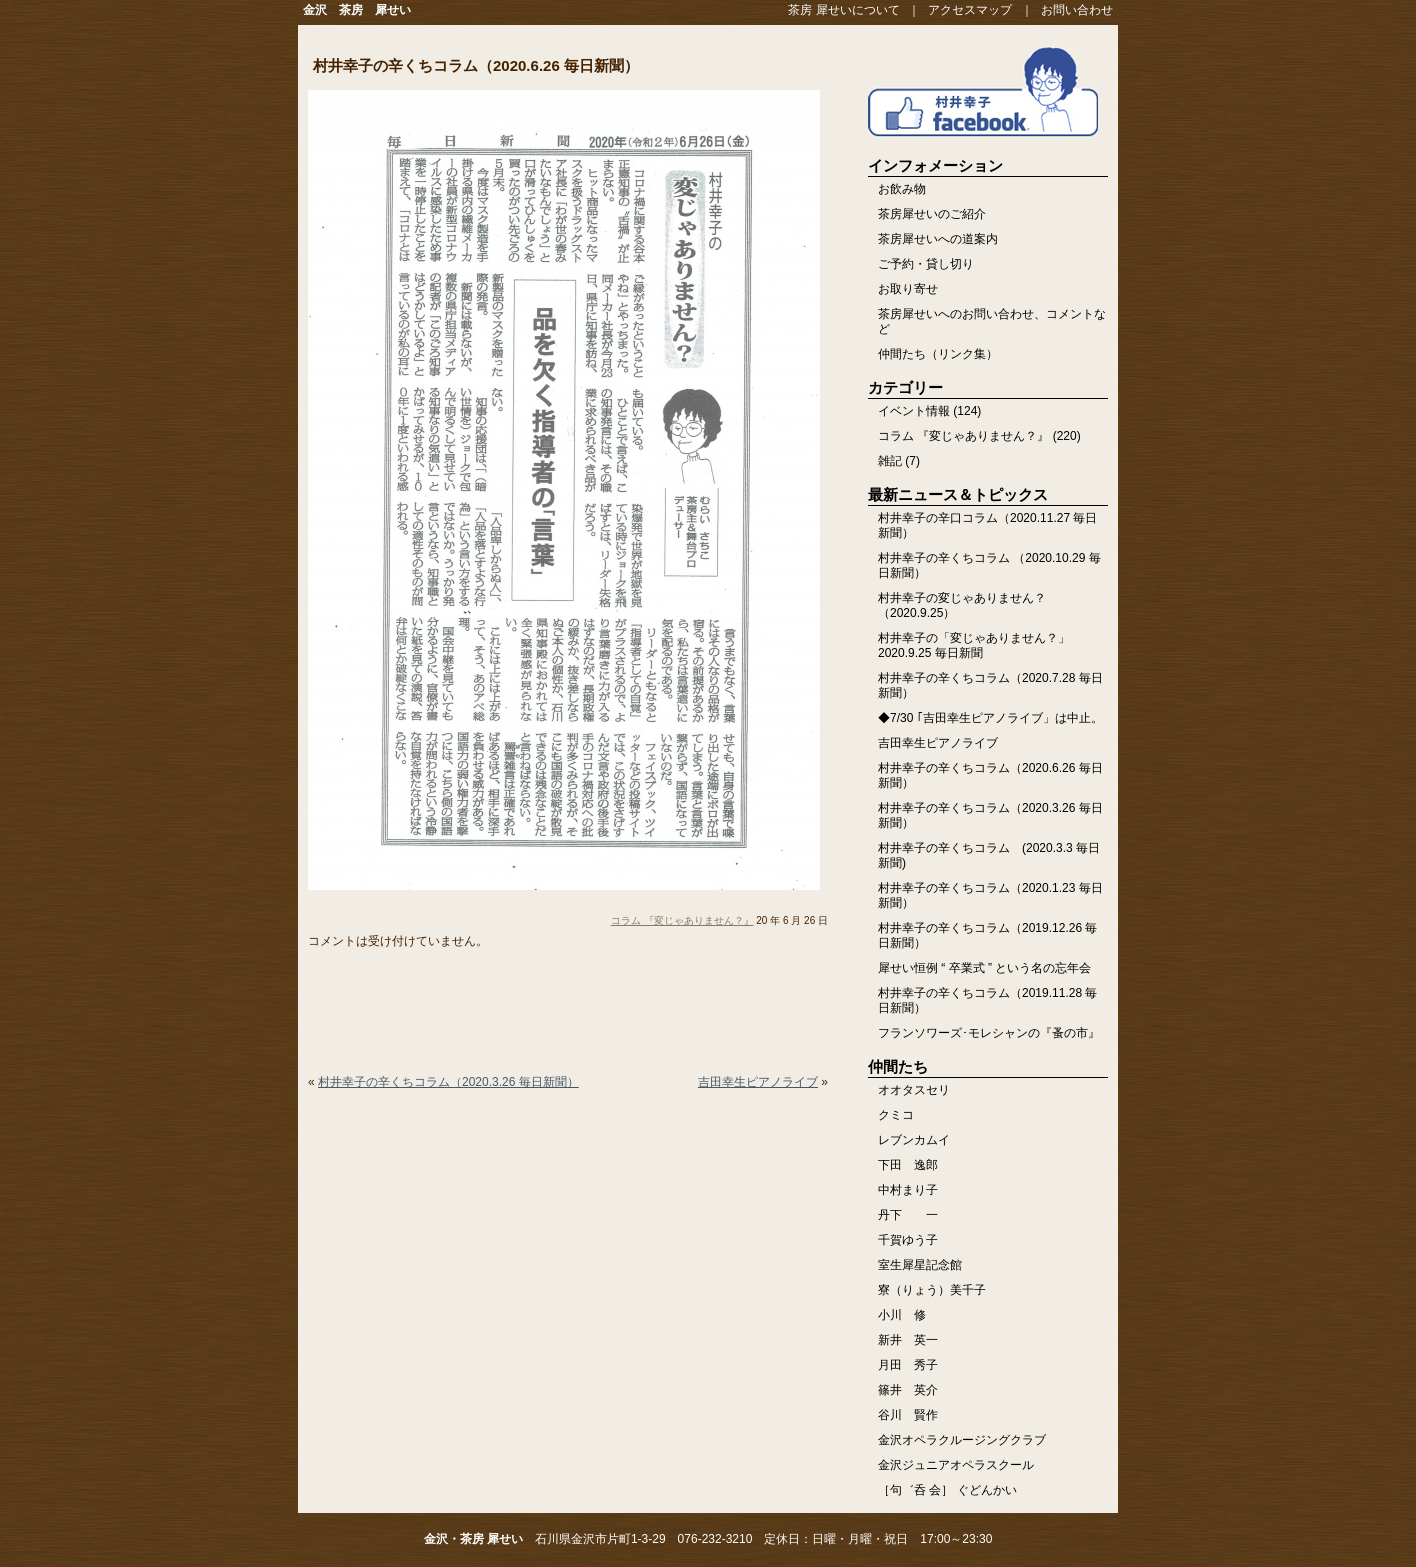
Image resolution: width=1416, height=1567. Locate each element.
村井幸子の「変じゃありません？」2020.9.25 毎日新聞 (974, 645)
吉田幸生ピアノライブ (758, 1082)
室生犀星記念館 (920, 1265)
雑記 (890, 461)
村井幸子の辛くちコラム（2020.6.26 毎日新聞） (476, 65)
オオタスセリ (914, 1090)
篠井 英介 (908, 1390)
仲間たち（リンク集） (938, 354)
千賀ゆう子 (908, 1240)
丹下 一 (908, 1215)
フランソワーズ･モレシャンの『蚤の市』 (989, 1033)
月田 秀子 (908, 1365)
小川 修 (902, 1315)
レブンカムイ (914, 1140)
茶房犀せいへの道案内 (938, 239)
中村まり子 (908, 1190)
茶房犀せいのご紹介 (932, 214)
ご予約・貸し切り (926, 264)
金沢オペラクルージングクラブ (962, 1440)
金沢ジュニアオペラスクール (956, 1465)
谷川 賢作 (908, 1415)
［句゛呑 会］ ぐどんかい (947, 1490)
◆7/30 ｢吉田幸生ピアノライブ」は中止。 (990, 718)
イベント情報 (914, 411)
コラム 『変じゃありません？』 (682, 920)
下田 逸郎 (908, 1165)
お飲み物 (902, 189)
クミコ (896, 1115)
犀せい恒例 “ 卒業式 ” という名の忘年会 (984, 968)
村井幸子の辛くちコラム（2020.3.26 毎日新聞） (448, 1082)
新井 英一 (908, 1340)
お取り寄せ (908, 289)
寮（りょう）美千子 (932, 1290)
